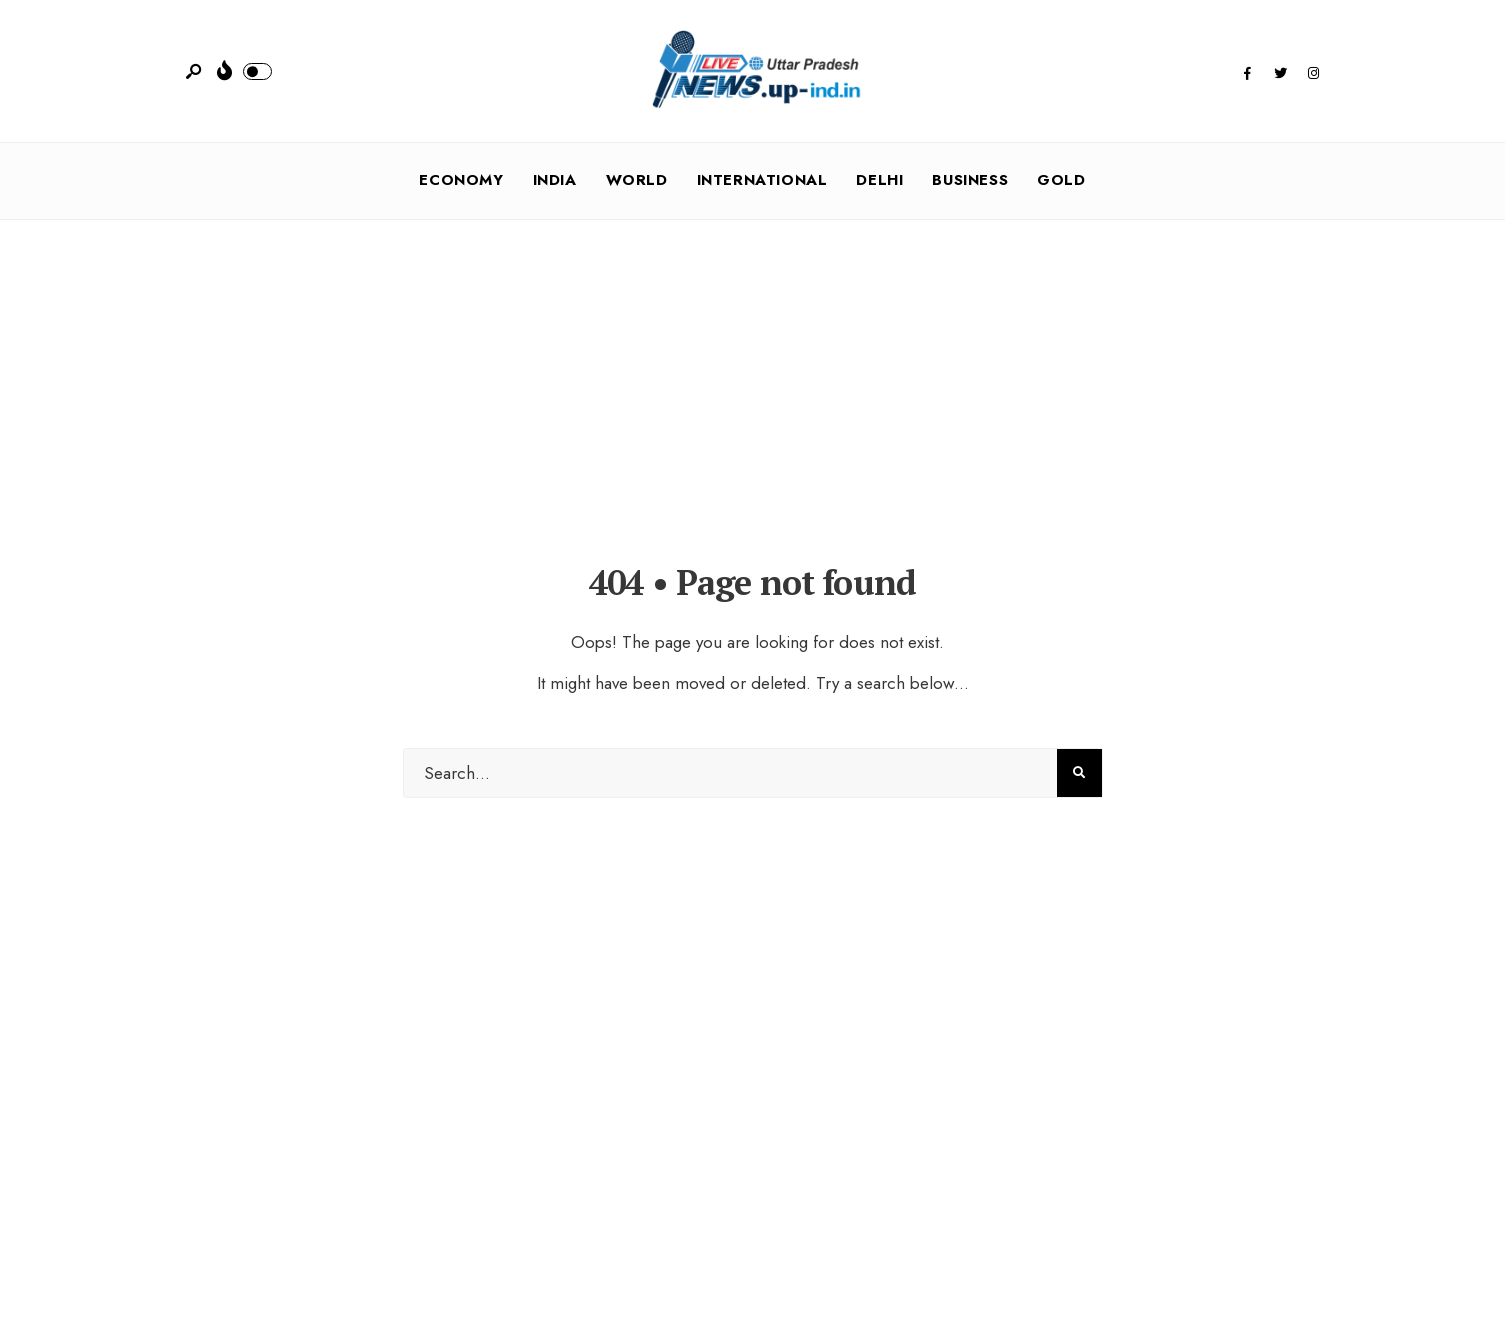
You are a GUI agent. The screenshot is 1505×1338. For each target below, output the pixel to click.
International (762, 180)
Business (970, 180)
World (637, 180)
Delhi (879, 180)
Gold (1061, 180)
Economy (461, 180)
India (555, 180)
